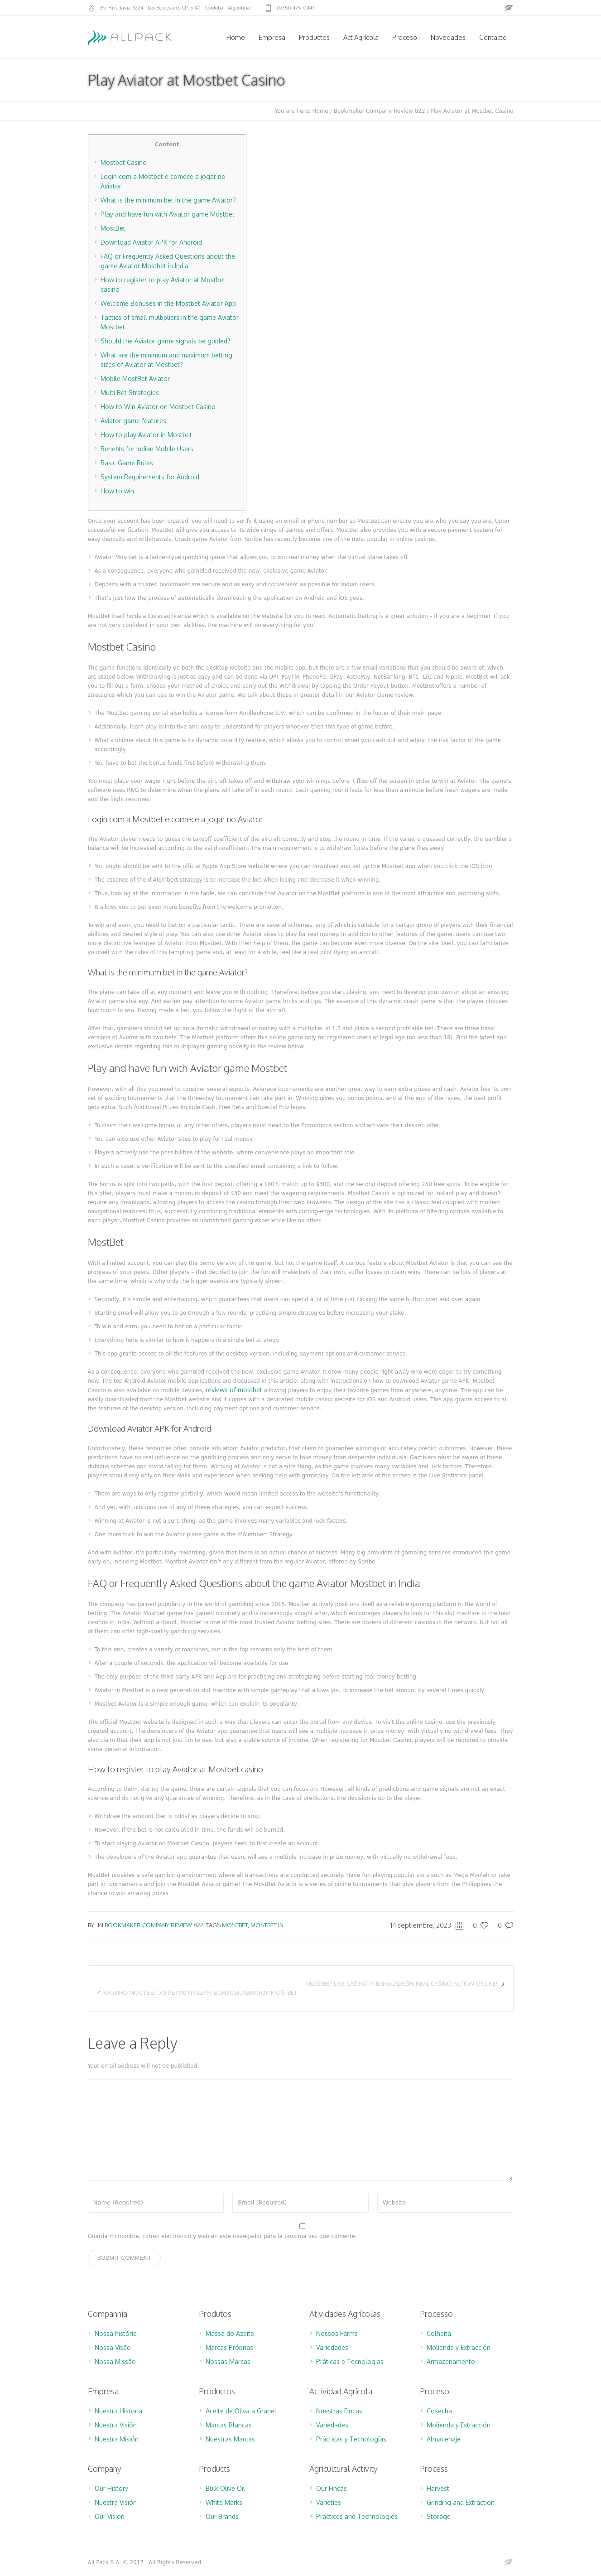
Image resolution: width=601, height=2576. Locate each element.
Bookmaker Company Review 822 (379, 111)
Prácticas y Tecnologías (351, 2439)
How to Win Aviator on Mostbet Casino (158, 406)
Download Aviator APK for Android (151, 242)
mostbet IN (267, 1925)
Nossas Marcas (228, 2361)
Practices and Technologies (357, 2516)
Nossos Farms (337, 2333)
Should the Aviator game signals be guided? (166, 341)
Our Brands (222, 2516)
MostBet (113, 228)
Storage (439, 2516)
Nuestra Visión (116, 2425)
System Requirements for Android (150, 477)
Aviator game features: (134, 421)
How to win (117, 491)
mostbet (235, 1925)
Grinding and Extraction (461, 2502)
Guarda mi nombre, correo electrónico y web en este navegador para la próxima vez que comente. (222, 2236)
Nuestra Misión (117, 2439)
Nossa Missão (115, 2361)
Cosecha (439, 2411)
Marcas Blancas (229, 2425)
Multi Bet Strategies (130, 392)
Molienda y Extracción (458, 2347)
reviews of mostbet (234, 1390)
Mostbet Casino (124, 162)
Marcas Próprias (229, 2347)
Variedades (332, 2347)
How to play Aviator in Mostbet (146, 435)
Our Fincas (331, 2488)
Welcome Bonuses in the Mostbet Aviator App (168, 303)
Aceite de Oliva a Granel (241, 2411)
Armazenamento (451, 2361)
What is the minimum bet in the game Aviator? (168, 200)
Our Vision (110, 2516)
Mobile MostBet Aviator (135, 378)
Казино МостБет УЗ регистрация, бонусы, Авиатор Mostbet (201, 1992)
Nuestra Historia (118, 2411)
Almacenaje (444, 2439)
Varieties (328, 2502)
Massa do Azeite (230, 2333)
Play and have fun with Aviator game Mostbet (168, 214)
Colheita (439, 2333)
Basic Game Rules (127, 463)
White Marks (224, 2502)
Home (320, 111)
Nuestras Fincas (339, 2411)
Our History (111, 2488)
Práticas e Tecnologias (350, 2361)
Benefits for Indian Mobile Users (147, 449)
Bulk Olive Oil (225, 2488)
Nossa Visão (113, 2347)
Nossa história (116, 2333)
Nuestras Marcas (230, 2439)
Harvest (438, 2488)
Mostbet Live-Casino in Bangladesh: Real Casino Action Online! (401, 1983)
